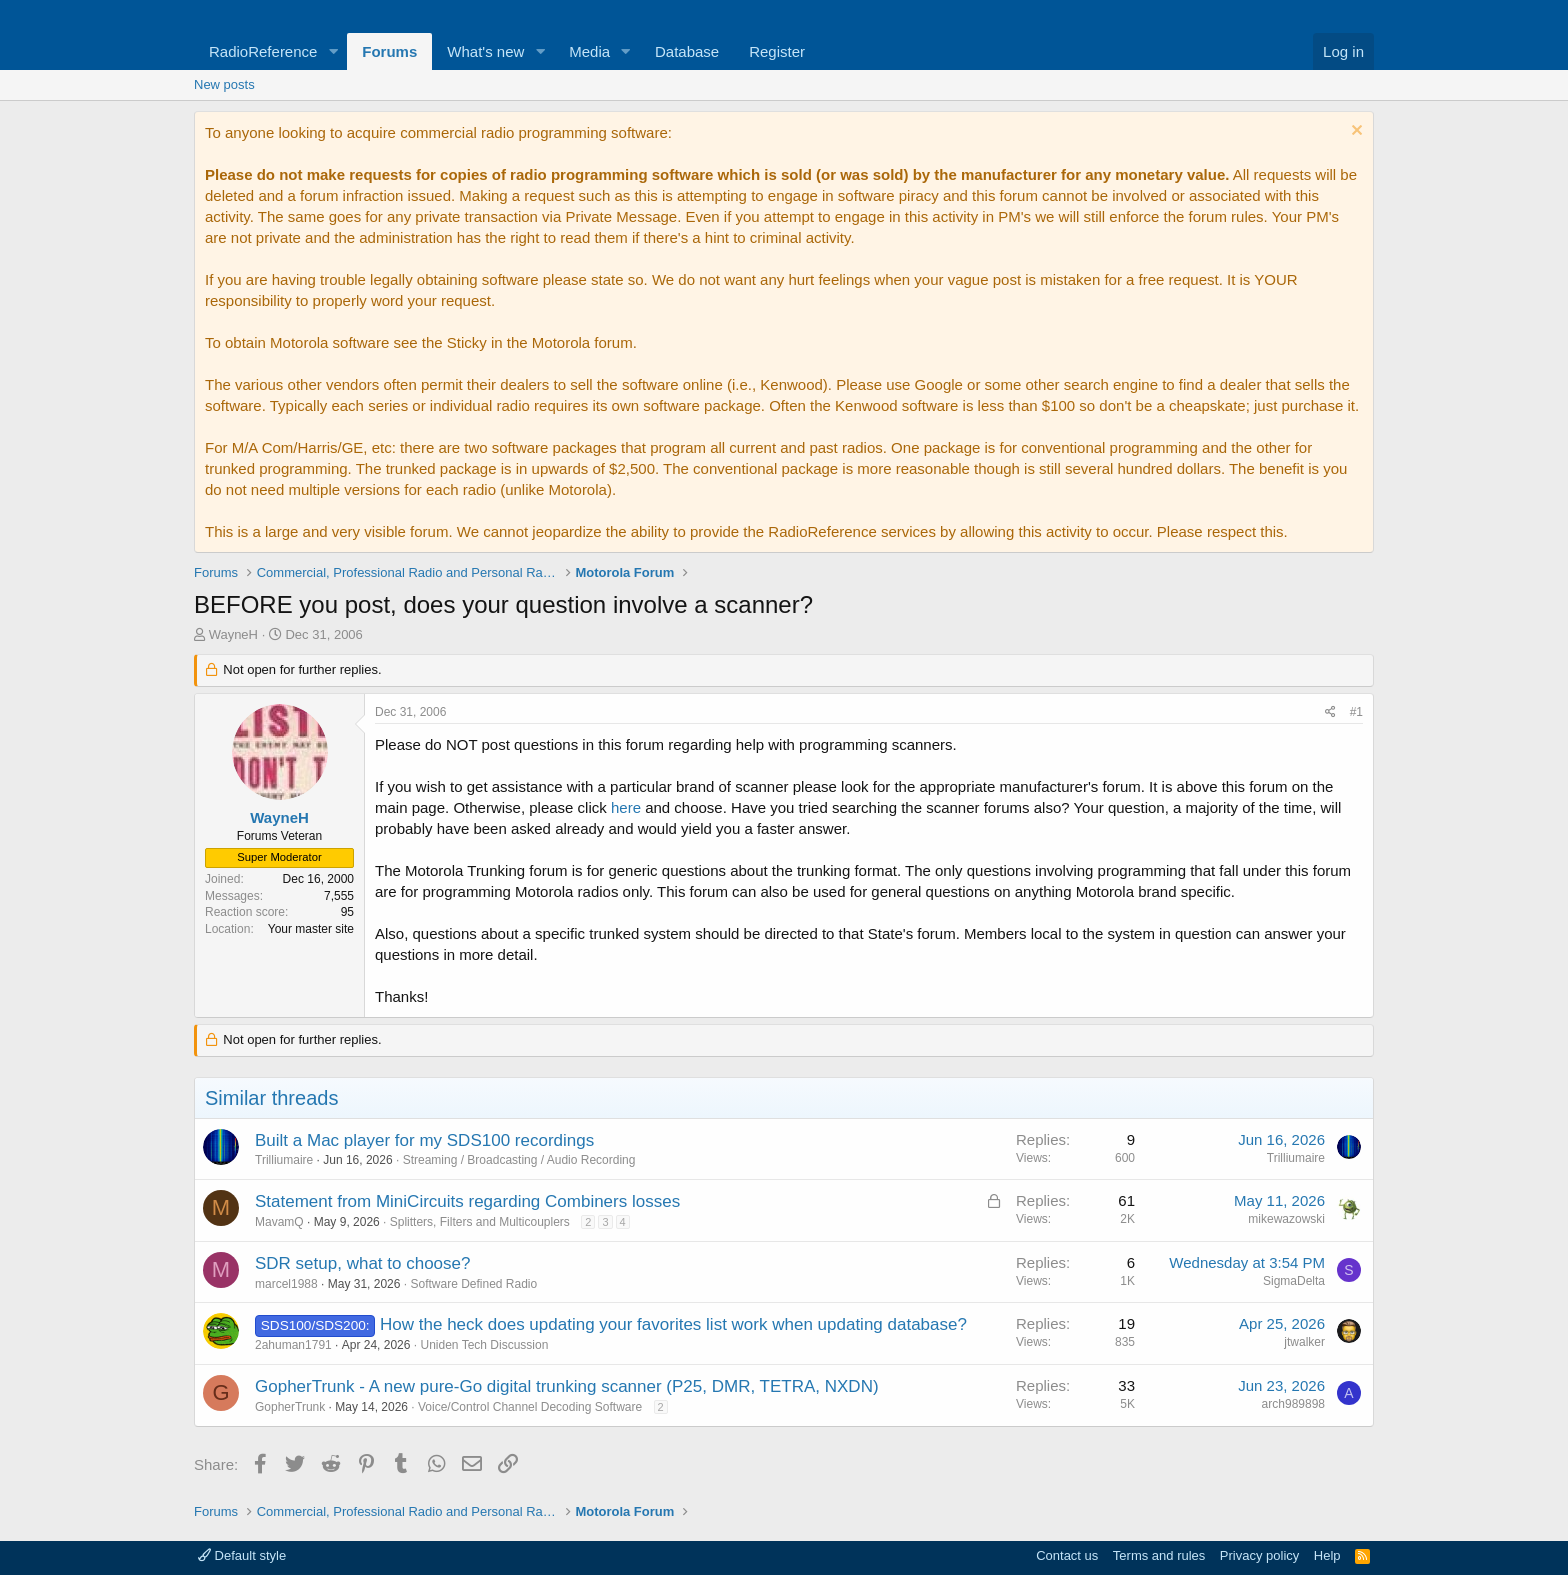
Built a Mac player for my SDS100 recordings (424, 1140)
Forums (389, 51)
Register (777, 51)
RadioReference (263, 51)
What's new (485, 51)
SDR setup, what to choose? (362, 1263)
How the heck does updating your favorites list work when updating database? (673, 1324)
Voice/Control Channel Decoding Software (530, 1407)
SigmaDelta (1294, 1281)
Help (1327, 1555)
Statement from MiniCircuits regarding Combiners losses (467, 1201)
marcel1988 (286, 1284)
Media (589, 51)
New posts (224, 84)
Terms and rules (1159, 1555)
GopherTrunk (290, 1407)
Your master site (311, 929)
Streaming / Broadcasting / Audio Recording (519, 1160)
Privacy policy (1259, 1555)
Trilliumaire (284, 1160)
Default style (242, 1555)
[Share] (1330, 712)
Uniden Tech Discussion (484, 1345)
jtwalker (1304, 1342)
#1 (1356, 712)
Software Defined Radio (473, 1284)
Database (687, 51)
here (626, 807)
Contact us (1067, 1555)
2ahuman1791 (293, 1345)
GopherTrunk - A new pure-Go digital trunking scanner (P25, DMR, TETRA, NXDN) (567, 1386)
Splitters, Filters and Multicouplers (480, 1222)
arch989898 (1293, 1404)
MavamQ (279, 1222)
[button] (333, 51)
